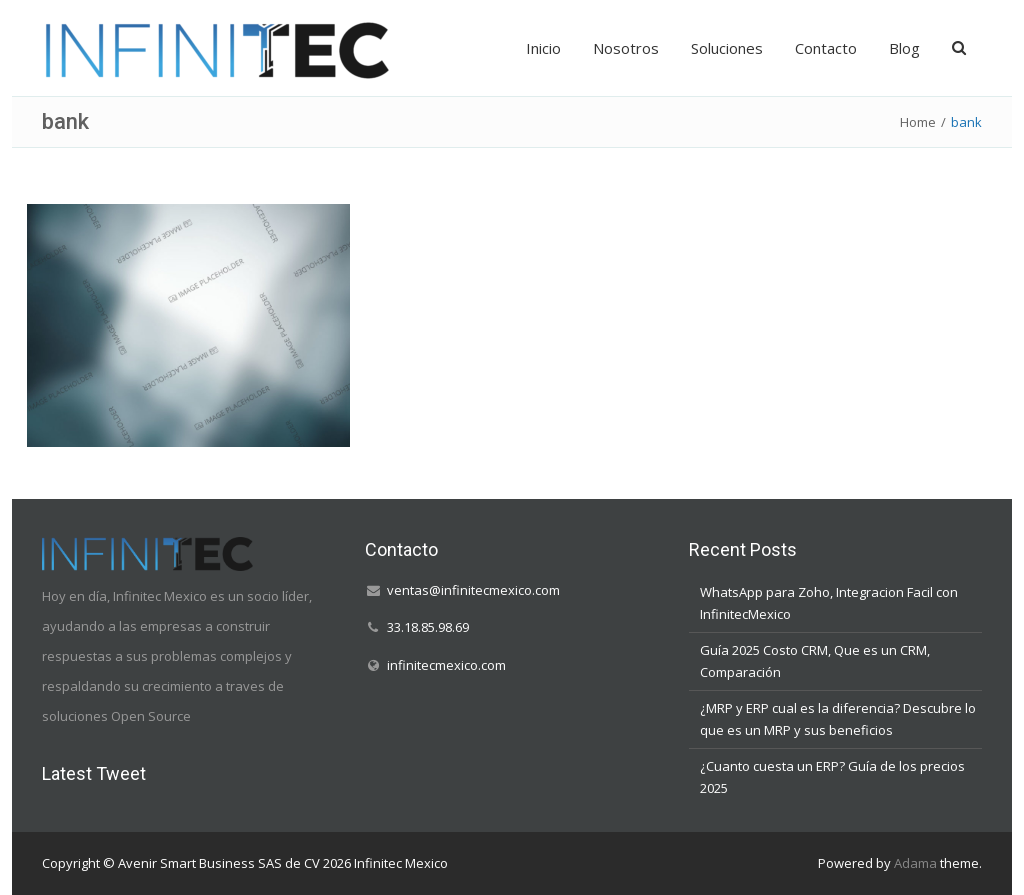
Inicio (543, 48)
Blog (904, 48)
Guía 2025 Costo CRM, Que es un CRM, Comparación (815, 661)
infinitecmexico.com (446, 664)
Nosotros (626, 48)
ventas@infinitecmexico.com (473, 590)
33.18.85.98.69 (428, 627)
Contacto (826, 48)
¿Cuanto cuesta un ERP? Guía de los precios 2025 (832, 777)
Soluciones (727, 48)
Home (918, 122)
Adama (915, 863)
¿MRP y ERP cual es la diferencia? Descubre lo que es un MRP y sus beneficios (838, 719)
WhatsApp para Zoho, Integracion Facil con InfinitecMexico (829, 603)
